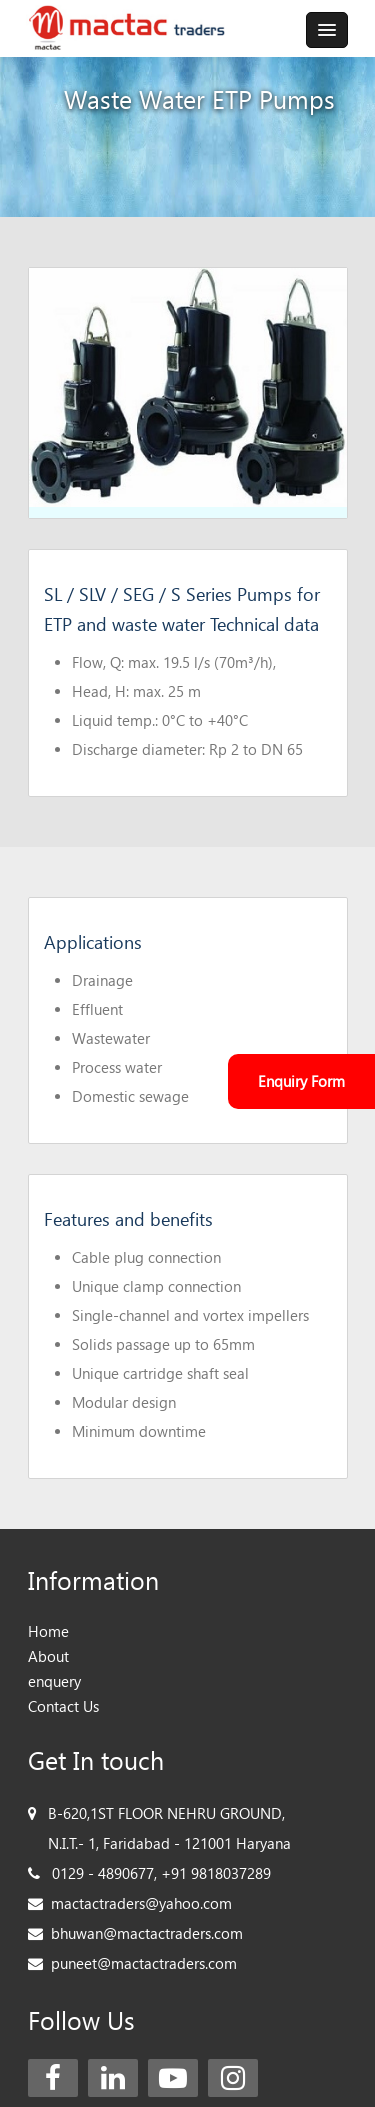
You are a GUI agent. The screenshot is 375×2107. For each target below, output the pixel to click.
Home (48, 1631)
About (48, 1656)
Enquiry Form (301, 1081)
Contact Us (63, 1706)
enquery (54, 1681)
